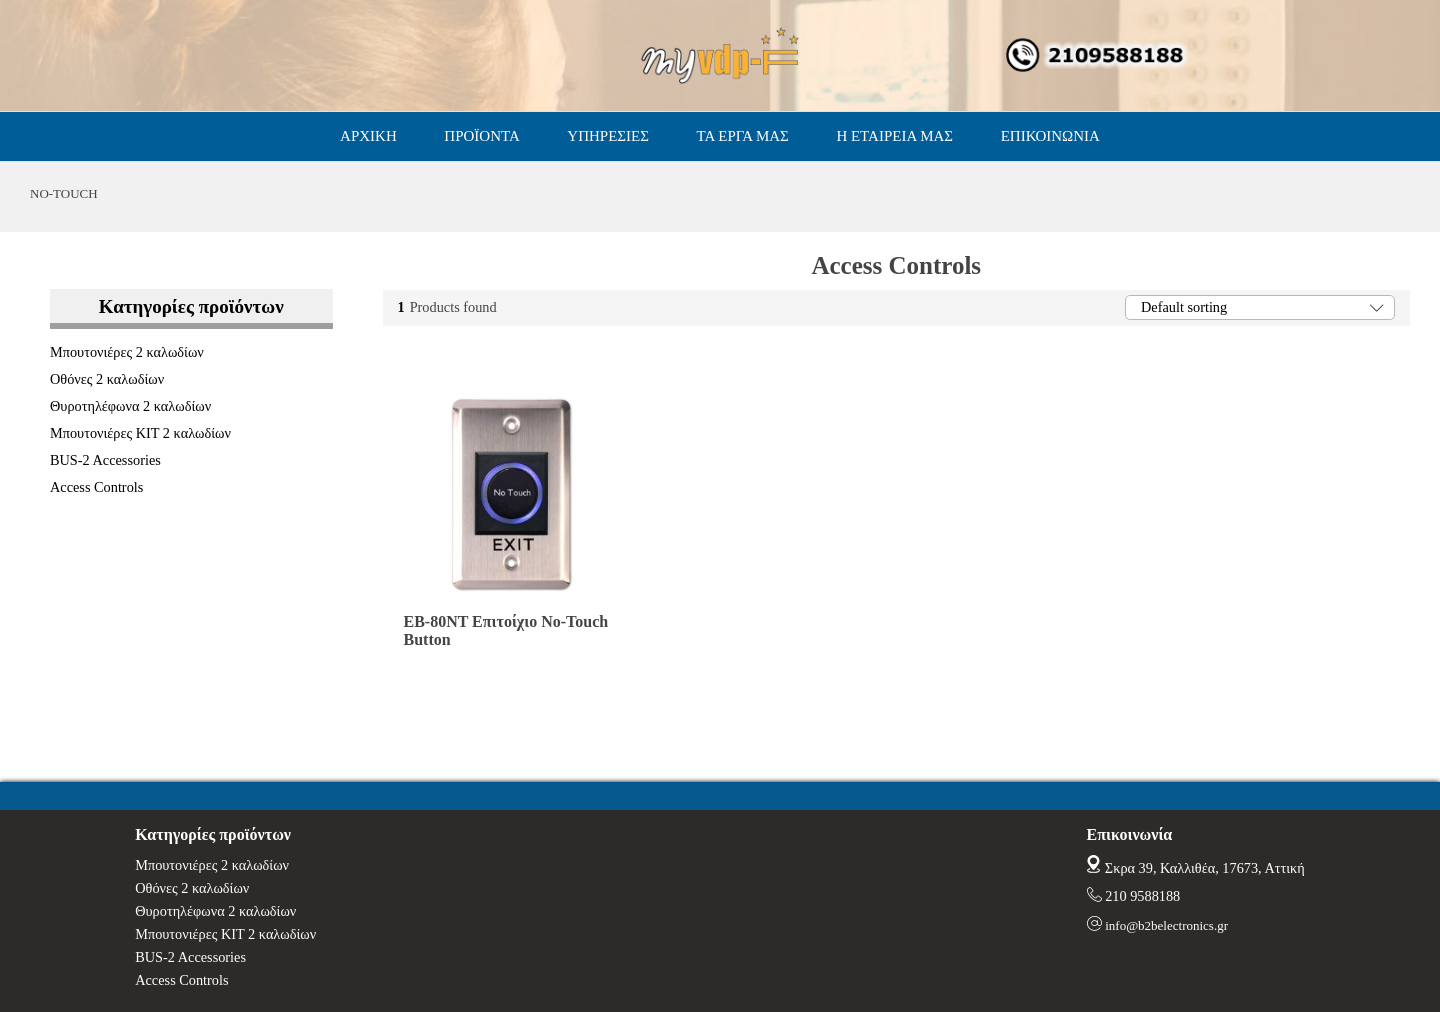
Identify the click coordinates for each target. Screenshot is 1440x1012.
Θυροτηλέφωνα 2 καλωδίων (130, 406)
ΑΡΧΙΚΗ (368, 136)
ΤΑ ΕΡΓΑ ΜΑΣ (743, 136)
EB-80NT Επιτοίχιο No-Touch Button (506, 630)
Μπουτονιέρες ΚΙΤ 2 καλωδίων (140, 433)
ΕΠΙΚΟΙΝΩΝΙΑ (1050, 136)
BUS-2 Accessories (105, 460)
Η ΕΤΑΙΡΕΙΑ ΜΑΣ (894, 136)
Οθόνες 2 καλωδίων (107, 379)
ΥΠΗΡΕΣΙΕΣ (608, 136)
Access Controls (96, 487)
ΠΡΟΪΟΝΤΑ (481, 136)
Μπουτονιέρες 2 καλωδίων (127, 352)
